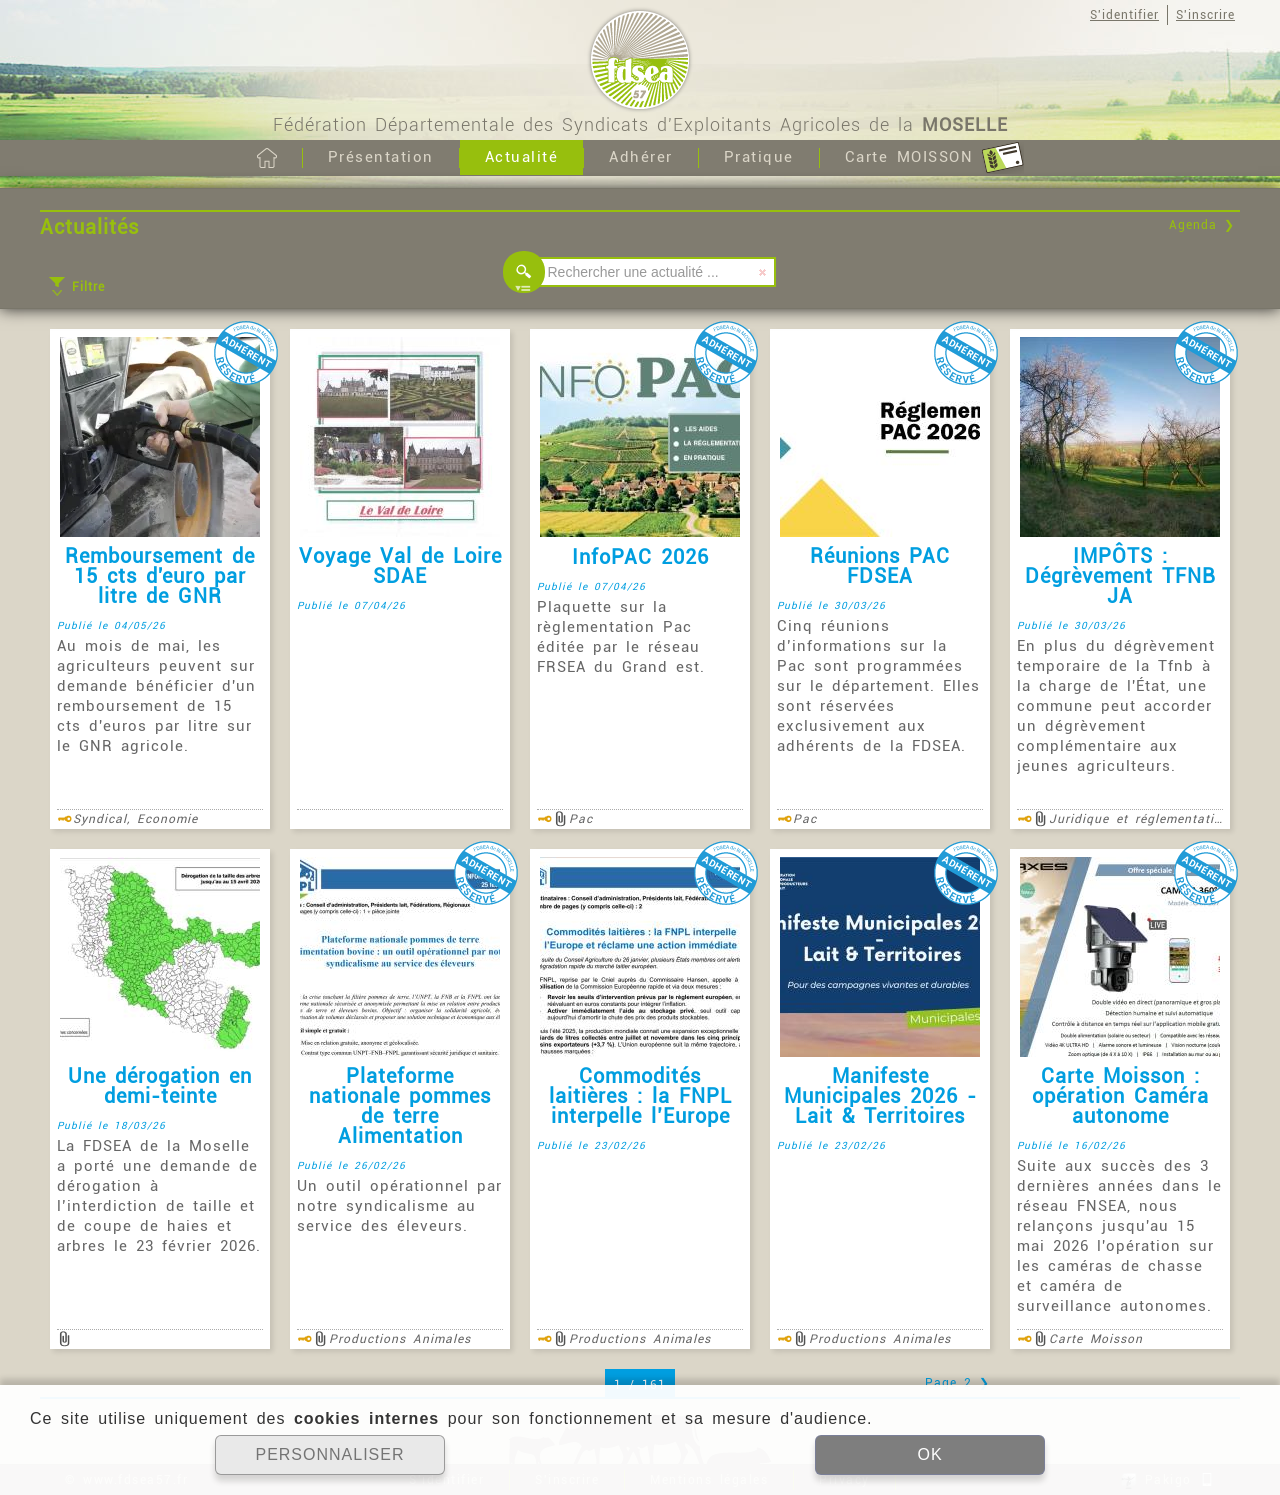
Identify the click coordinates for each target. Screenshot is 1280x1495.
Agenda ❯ (1202, 225)
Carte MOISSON (934, 158)
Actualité (522, 157)
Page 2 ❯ (957, 1383)
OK (929, 1454)
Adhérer (641, 157)
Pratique (759, 157)
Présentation (381, 157)
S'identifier (1124, 15)
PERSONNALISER (329, 1454)
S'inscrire (1205, 15)
